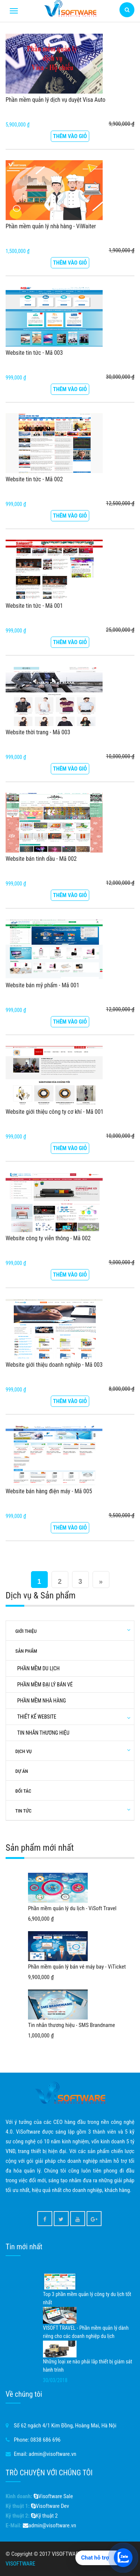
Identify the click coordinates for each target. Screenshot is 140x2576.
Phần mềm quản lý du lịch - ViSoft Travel (72, 1908)
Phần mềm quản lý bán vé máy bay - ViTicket (77, 1966)
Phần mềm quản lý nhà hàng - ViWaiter (51, 226)
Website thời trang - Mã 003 (38, 732)
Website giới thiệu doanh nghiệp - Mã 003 (54, 1364)
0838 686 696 (45, 2439)
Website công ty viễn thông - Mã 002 (48, 1238)
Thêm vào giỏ (70, 136)
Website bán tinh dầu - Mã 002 (41, 858)
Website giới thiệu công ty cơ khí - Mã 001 (54, 1111)
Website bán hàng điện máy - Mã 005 (49, 1491)
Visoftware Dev (50, 2506)
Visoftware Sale (53, 2496)
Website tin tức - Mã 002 (34, 479)
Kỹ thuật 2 (44, 2515)
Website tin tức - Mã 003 (34, 352)
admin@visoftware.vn (53, 2454)
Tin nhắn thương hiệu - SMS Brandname (71, 2025)
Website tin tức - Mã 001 (34, 605)
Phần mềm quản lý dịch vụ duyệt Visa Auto (55, 99)
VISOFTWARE (20, 2563)
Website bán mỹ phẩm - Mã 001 (42, 985)
